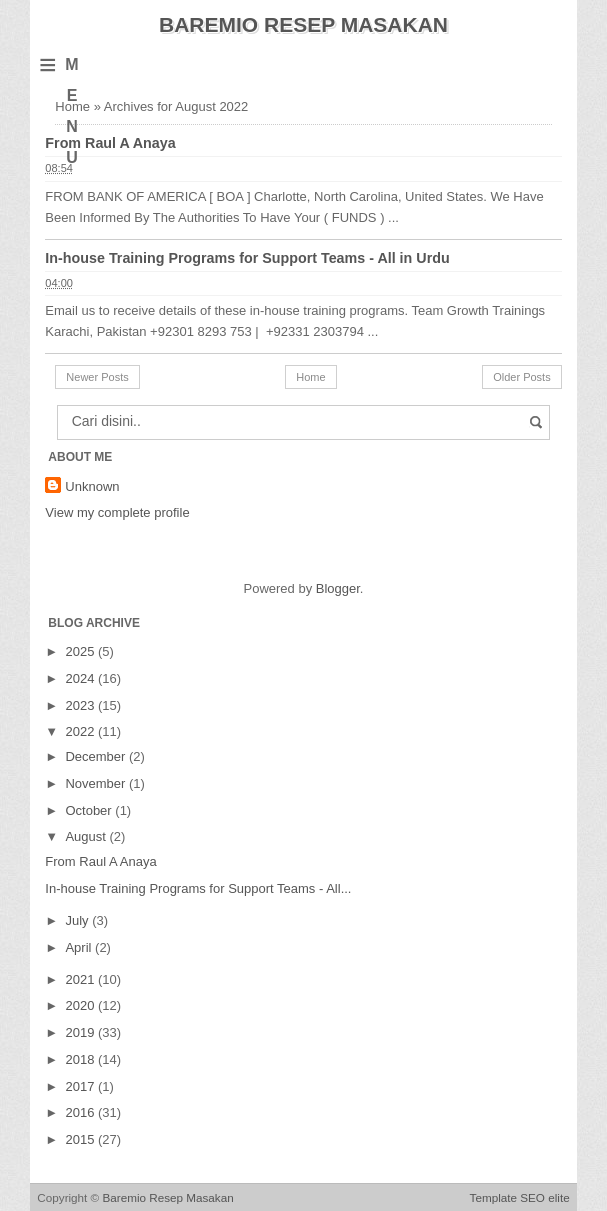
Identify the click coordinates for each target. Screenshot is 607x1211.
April (80, 947)
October (90, 810)
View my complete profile (117, 512)
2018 (81, 1059)
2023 (81, 705)
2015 (81, 1139)
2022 (81, 731)
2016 (81, 1112)
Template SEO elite (520, 1197)
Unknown (92, 486)
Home (310, 377)
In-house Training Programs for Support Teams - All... (198, 888)
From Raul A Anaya (110, 143)
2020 (81, 1005)
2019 (81, 1032)
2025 (81, 651)
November (97, 783)
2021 (81, 979)
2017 (81, 1086)
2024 (81, 678)
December (97, 756)
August (87, 836)
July (78, 920)
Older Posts (521, 377)
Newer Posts (97, 377)
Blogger (338, 588)
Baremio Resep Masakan (303, 24)
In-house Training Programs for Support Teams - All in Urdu (247, 258)
